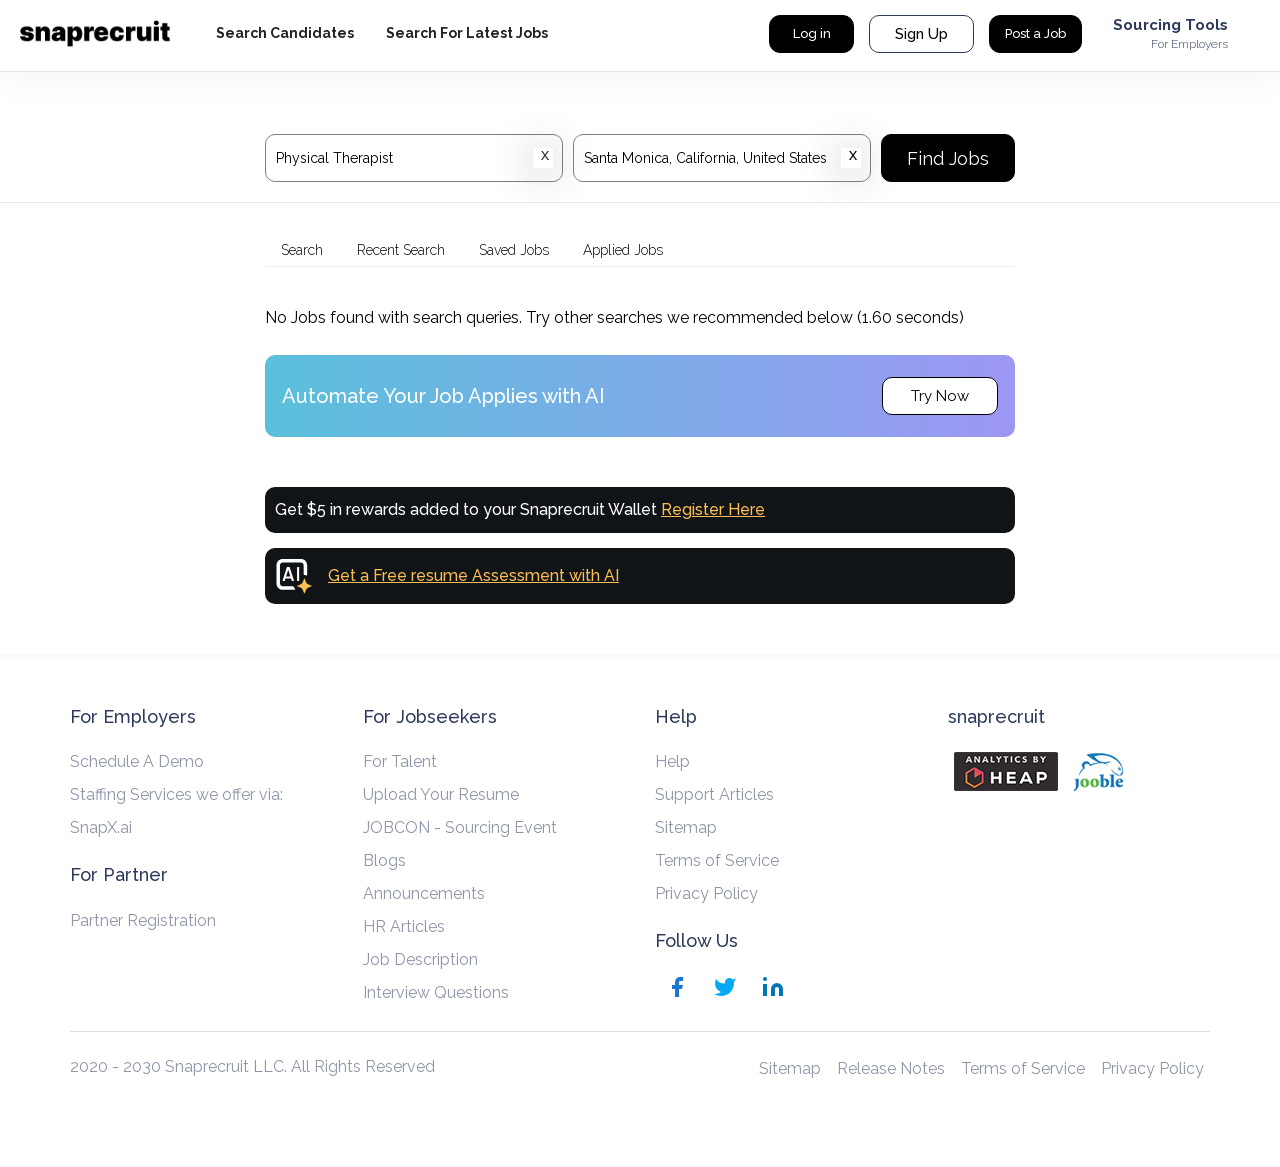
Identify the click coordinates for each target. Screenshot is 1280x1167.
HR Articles (404, 926)
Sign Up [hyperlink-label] (921, 34)
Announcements (424, 893)
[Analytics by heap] (1006, 771)
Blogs (384, 860)
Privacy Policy (706, 893)
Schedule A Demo (137, 761)
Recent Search (401, 250)
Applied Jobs (623, 250)
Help (672, 761)
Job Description (420, 959)
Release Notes (891, 1068)
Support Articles (714, 794)
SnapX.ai (101, 827)
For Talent (400, 761)
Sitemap (686, 827)
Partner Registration (143, 920)
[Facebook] (677, 989)
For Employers (1189, 44)
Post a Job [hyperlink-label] (1035, 33)
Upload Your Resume (441, 794)
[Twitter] (725, 989)
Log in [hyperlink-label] (812, 33)
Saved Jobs (514, 250)
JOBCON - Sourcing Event (460, 827)
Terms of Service (717, 860)
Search (302, 250)
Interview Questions (436, 992)
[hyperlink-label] (285, 33)
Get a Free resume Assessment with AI (473, 575)
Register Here (713, 509)
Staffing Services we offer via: (176, 794)
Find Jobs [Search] (948, 158)
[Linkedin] (773, 989)
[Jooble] (1098, 772)
